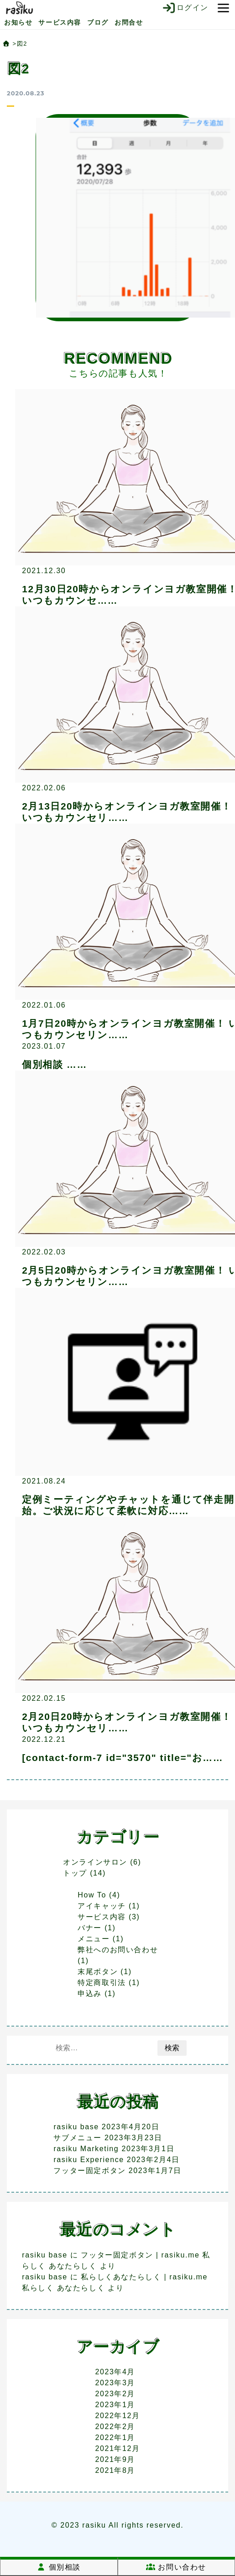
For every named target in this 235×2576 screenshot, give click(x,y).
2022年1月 (115, 2437)
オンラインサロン (95, 1862)
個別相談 (59, 2567)
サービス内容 (59, 22)
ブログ (98, 22)
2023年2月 (115, 2394)
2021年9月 (115, 2459)
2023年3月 (115, 2383)
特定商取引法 (102, 1982)
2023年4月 (115, 2372)
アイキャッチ (102, 1906)
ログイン (185, 8)
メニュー (94, 1939)
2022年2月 (115, 2426)
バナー (90, 1928)
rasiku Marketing (86, 2149)
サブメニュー (77, 2138)
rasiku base (76, 2127)
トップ (75, 1873)
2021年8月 (115, 2470)
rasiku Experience (88, 2159)
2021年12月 (117, 2448)
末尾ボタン (98, 1971)
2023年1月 (115, 2405)
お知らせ (18, 22)
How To (92, 1895)
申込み (90, 1993)
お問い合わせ (176, 2567)
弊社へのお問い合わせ (118, 1950)
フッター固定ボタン (89, 2170)
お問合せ (129, 22)
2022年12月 (117, 2415)
